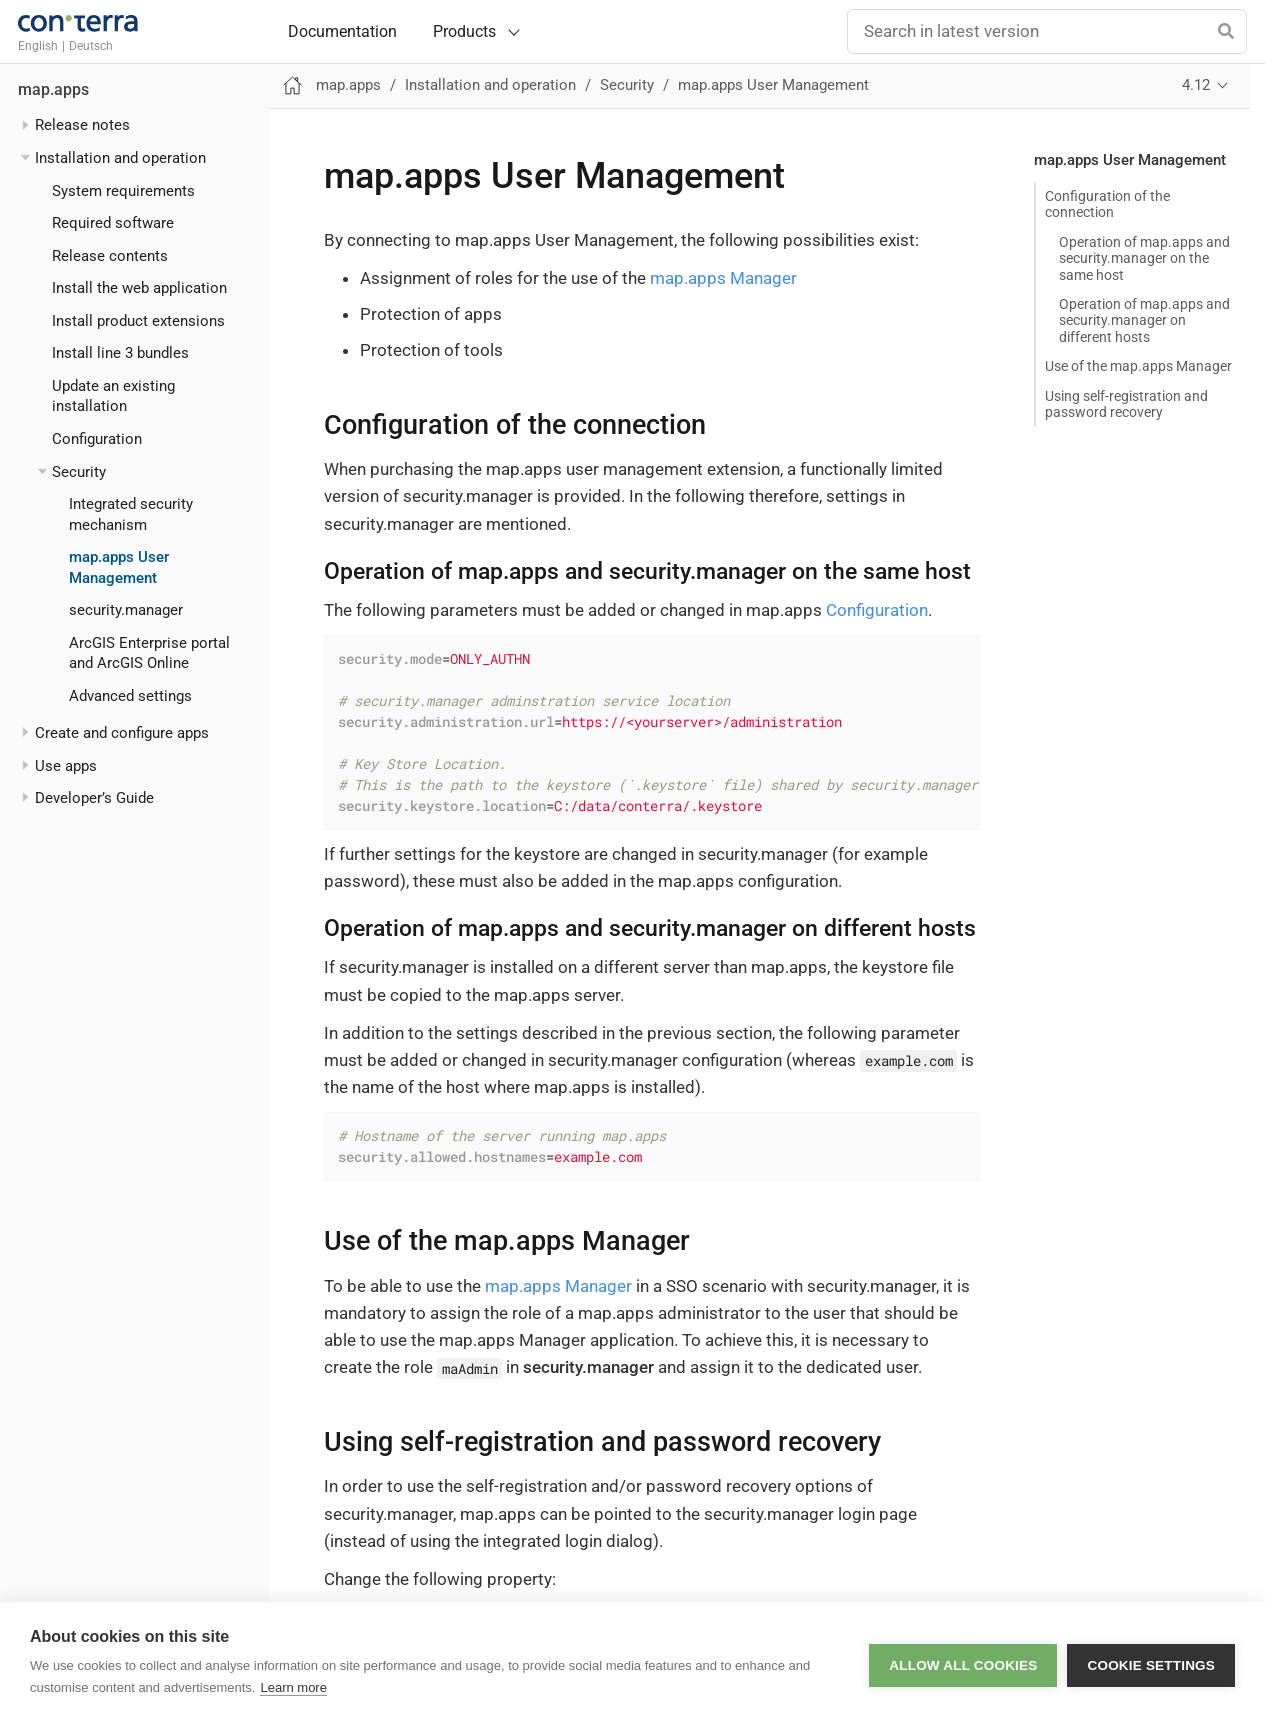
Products (464, 31)
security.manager (126, 610)
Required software (113, 223)
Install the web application (139, 288)
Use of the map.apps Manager (1138, 366)
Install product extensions (138, 321)
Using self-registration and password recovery (1126, 404)
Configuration (97, 439)
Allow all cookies (963, 1663)
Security (79, 472)
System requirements (123, 191)
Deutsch (91, 46)
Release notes (82, 125)
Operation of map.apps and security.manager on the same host (1144, 258)
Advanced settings (130, 696)
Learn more (293, 1687)
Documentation (342, 32)
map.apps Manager (723, 278)
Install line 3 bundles (120, 353)
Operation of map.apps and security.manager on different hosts (1144, 320)
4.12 (1196, 85)
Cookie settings (1151, 1663)
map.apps (53, 90)
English (38, 46)
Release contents (110, 256)
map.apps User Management (773, 85)
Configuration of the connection (1107, 204)
